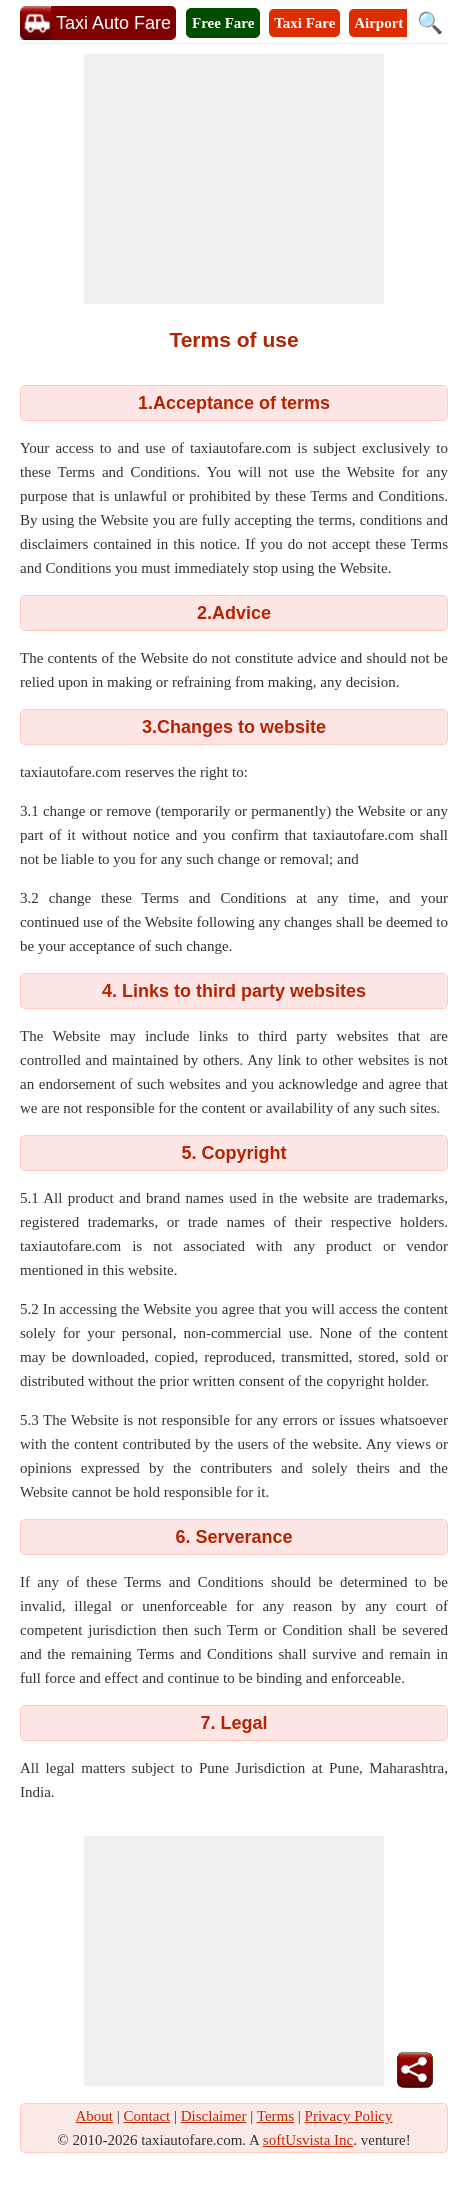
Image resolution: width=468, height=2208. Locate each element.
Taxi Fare (304, 23)
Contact (147, 2116)
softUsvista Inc (308, 2140)
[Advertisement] (234, 179)
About (95, 2116)
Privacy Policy (349, 2116)
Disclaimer (214, 2116)
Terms (275, 2116)
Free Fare (223, 23)
